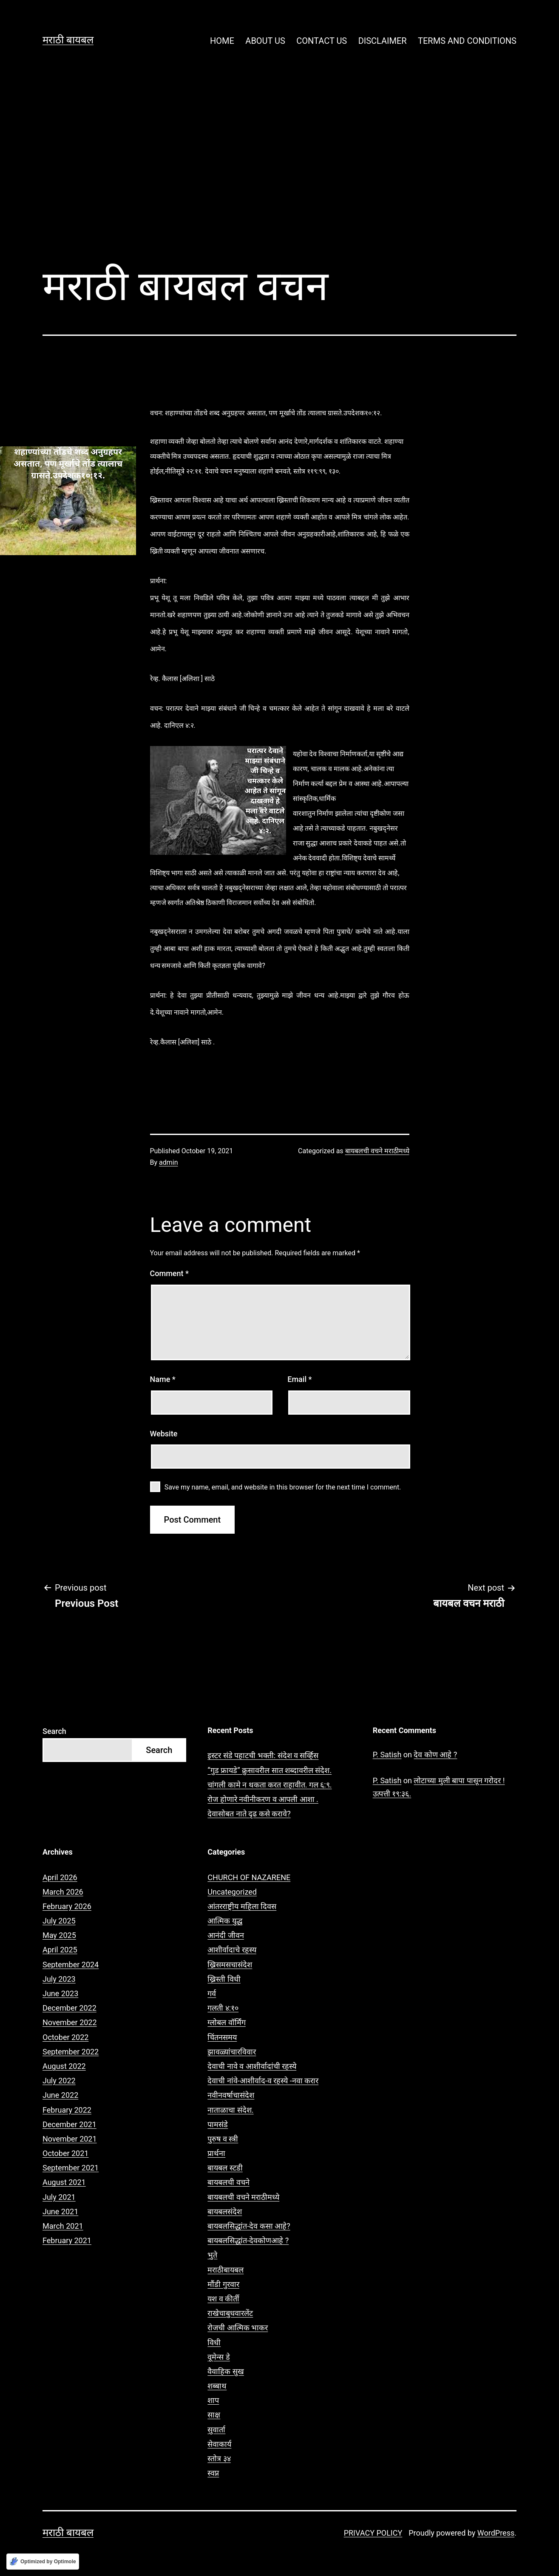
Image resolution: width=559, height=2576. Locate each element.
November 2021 (70, 2138)
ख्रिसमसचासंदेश (229, 1964)
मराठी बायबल (68, 40)
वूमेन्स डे (218, 2356)
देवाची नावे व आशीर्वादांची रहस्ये (251, 2066)
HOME (222, 41)
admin (168, 1162)
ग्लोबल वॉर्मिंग (226, 2022)
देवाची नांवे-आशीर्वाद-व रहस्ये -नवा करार (262, 2080)
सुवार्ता (216, 2429)
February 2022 (67, 2109)
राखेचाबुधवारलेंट (230, 2313)
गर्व (211, 1993)
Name (163, 1379)
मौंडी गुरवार (223, 2284)
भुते (212, 2254)
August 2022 (64, 2066)
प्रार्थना (216, 2153)
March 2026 (63, 1891)
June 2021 (60, 2211)
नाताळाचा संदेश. (230, 2109)
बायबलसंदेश (224, 2211)
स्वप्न (213, 2472)
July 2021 (59, 2197)
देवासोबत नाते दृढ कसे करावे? (248, 1813)
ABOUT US (265, 41)
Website (164, 1433)
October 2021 (65, 2153)
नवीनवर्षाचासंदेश (230, 2095)
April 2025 (60, 1949)
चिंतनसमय (222, 2037)
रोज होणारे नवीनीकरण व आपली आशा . (262, 1799)
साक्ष (213, 2414)
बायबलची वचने (228, 2182)
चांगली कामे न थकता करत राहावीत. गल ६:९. (269, 1784)
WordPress (495, 2532)
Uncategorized (232, 1891)
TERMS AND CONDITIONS (467, 41)
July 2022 (59, 2080)
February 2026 (67, 1906)
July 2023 (59, 1979)
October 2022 (65, 2037)
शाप (213, 2400)
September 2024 (71, 1964)
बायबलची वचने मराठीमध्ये (377, 1151)
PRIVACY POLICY (373, 2532)
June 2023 (60, 1993)
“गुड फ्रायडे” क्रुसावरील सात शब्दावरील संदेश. (269, 1770)
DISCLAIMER (382, 41)
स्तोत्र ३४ (218, 2458)
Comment (169, 1273)
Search (54, 1731)
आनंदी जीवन (225, 1935)
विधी (214, 2342)
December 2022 (69, 2007)
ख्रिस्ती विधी (223, 1979)
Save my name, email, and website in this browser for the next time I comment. (283, 1487)
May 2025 (59, 1935)
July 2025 (59, 1920)
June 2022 (60, 2095)
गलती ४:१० (222, 2007)
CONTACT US (321, 41)
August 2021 (64, 2182)
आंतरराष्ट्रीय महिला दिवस (241, 1906)
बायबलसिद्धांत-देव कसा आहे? (248, 2225)
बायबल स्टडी (224, 2167)
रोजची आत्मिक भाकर (237, 2327)
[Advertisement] (280, 166)
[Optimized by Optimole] (42, 2561)
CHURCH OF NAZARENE (248, 1877)
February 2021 (67, 2240)
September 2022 (71, 2051)
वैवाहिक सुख (225, 2371)
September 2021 (71, 2167)
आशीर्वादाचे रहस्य (231, 1949)
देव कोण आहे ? (435, 1754)
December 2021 (69, 2124)
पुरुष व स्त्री (222, 2138)
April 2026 (60, 1877)
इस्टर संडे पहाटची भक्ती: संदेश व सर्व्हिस (262, 1755)
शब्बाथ (217, 2385)
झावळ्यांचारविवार (231, 2051)
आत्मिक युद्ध (224, 1920)
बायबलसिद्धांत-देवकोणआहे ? (248, 2240)
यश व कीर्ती (223, 2298)
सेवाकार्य (219, 2444)
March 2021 (63, 2225)
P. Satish (387, 1754)
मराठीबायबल (225, 2269)
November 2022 (70, 2022)
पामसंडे (217, 2124)
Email (299, 1379)
